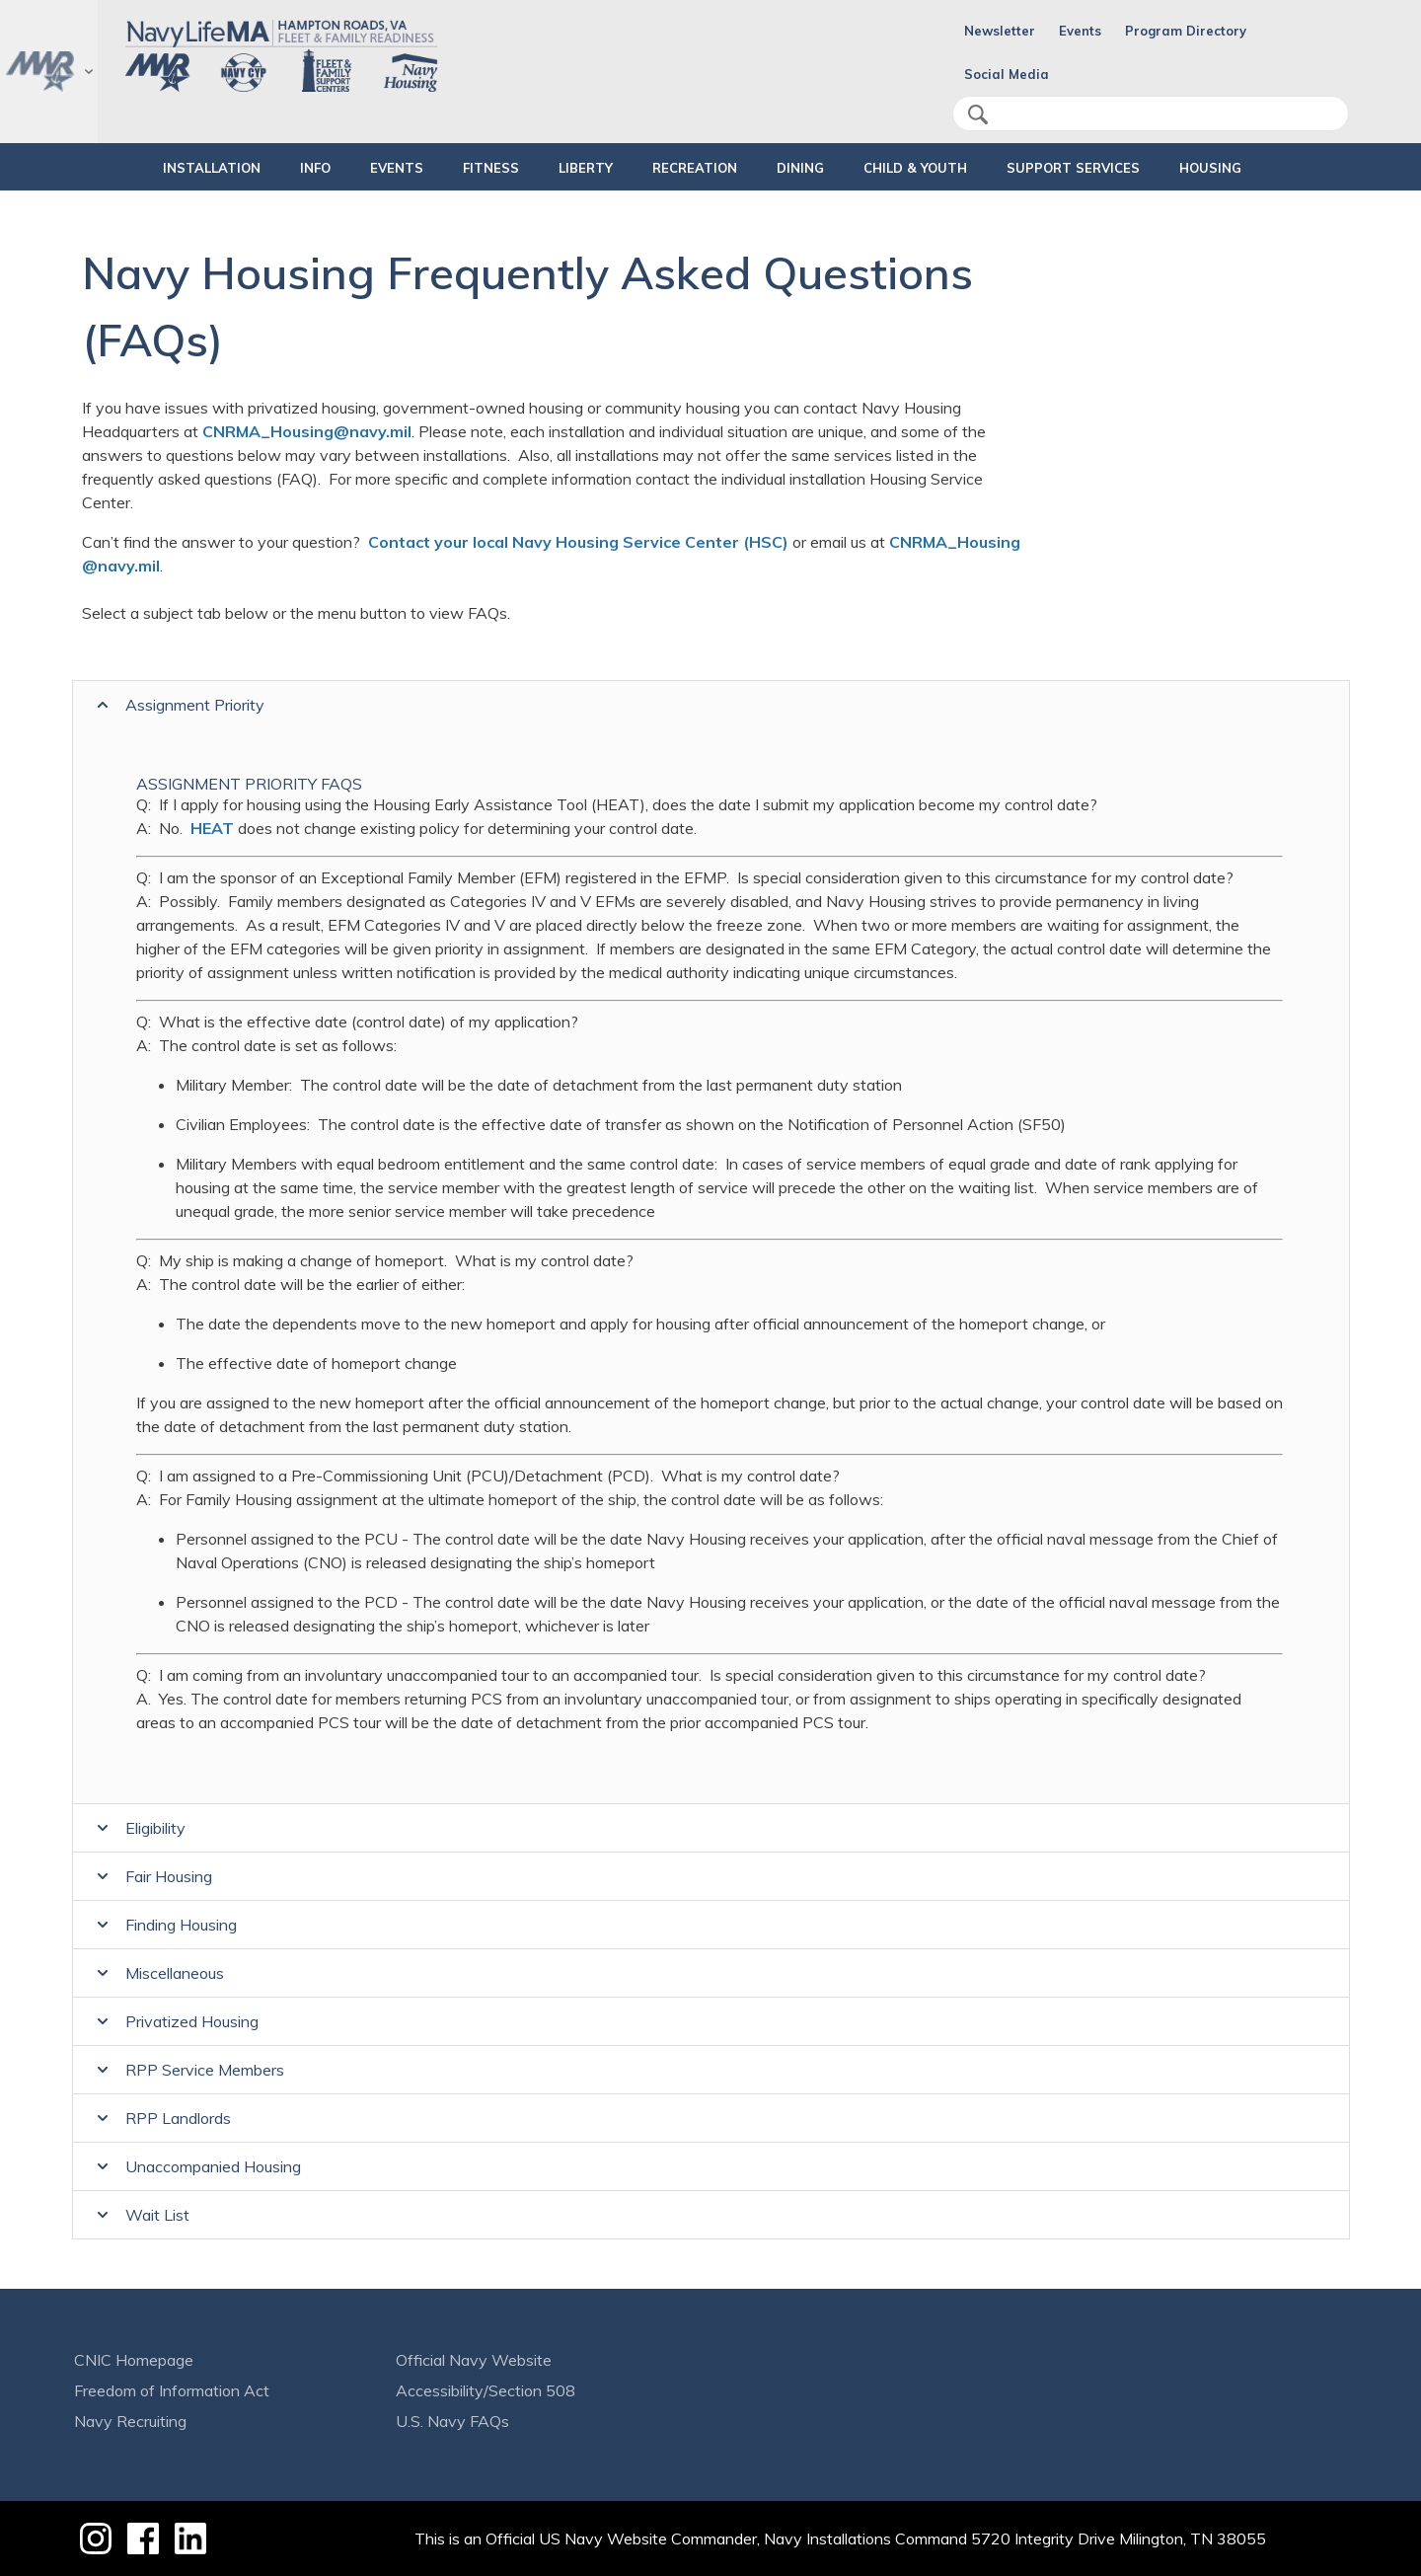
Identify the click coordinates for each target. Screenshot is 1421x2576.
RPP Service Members (204, 2070)
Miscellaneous (174, 1973)
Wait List (157, 2215)
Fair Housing (168, 1876)
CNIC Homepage (133, 2360)
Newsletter (999, 30)
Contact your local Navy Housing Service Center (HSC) (578, 542)
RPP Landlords (178, 2118)
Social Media (1006, 74)
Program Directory (1185, 30)
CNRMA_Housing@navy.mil (306, 431)
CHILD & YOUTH (932, 168)
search (978, 114)
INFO (265, 168)
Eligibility (155, 1828)
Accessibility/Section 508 (485, 2390)
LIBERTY (569, 168)
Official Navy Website (474, 2360)
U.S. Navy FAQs (452, 2421)
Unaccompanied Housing (213, 2166)
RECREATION (678, 168)
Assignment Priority (194, 705)
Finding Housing (181, 1924)
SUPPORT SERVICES (1106, 168)
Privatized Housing (192, 2021)
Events (1080, 30)
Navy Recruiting (130, 2421)
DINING (800, 168)
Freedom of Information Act (171, 2390)
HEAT (212, 828)
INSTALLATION (144, 168)
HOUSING (1261, 168)
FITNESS (457, 168)
